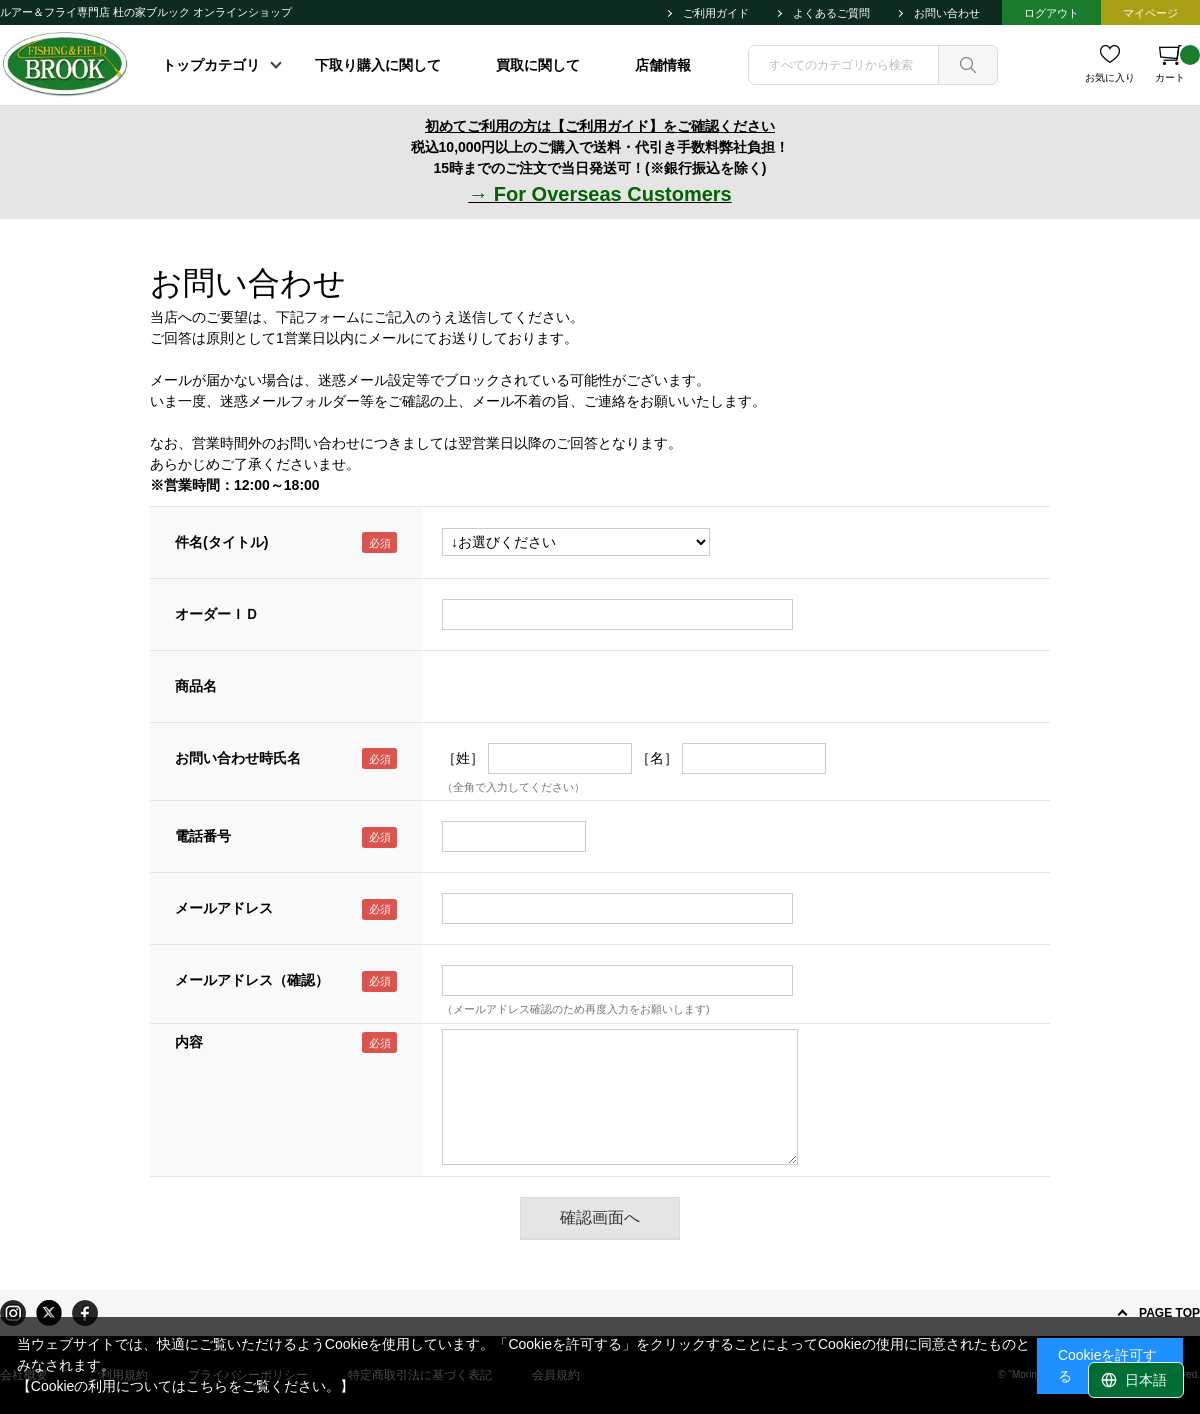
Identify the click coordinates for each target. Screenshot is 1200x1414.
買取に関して (538, 65)
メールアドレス (224, 908)
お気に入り (1110, 77)
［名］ (657, 758)
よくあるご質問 (831, 13)
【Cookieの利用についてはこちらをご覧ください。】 (186, 1386)
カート (1177, 64)
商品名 (196, 686)
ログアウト (1051, 13)
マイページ (1150, 13)
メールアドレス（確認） (252, 980)
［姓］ (463, 758)
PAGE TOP (1169, 1313)
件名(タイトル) (221, 542)
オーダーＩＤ (217, 614)
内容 (189, 1042)
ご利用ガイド (716, 13)
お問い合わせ (947, 13)
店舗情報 (663, 65)
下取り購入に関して (378, 65)
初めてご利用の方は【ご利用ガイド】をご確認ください (600, 126)
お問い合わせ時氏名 (238, 758)
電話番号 (203, 836)
